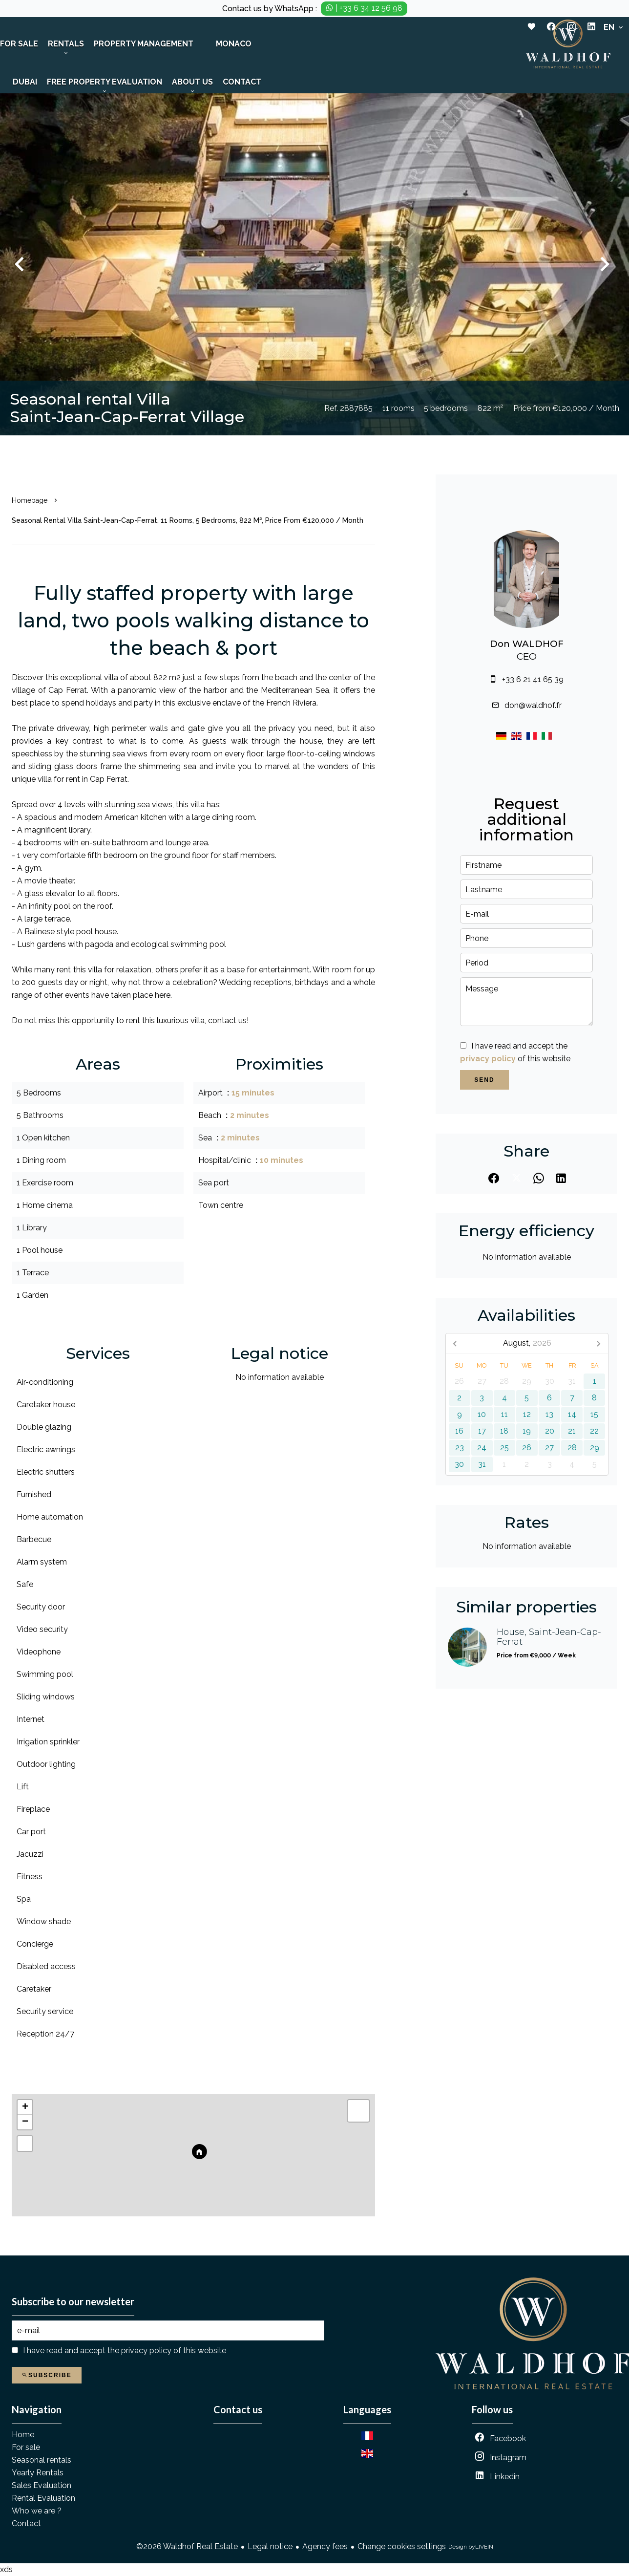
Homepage (29, 500)
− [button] (25, 2122)
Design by (470, 2547)
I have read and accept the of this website (124, 2350)
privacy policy (488, 1058)
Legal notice (270, 2546)
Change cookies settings (401, 2546)
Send (484, 1079)
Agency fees (325, 2546)
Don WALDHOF (527, 643)
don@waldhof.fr (533, 705)
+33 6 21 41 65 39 (533, 679)
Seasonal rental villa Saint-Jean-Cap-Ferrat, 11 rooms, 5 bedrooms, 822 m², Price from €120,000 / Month (187, 520)
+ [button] (25, 2107)
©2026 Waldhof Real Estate (187, 2546)
